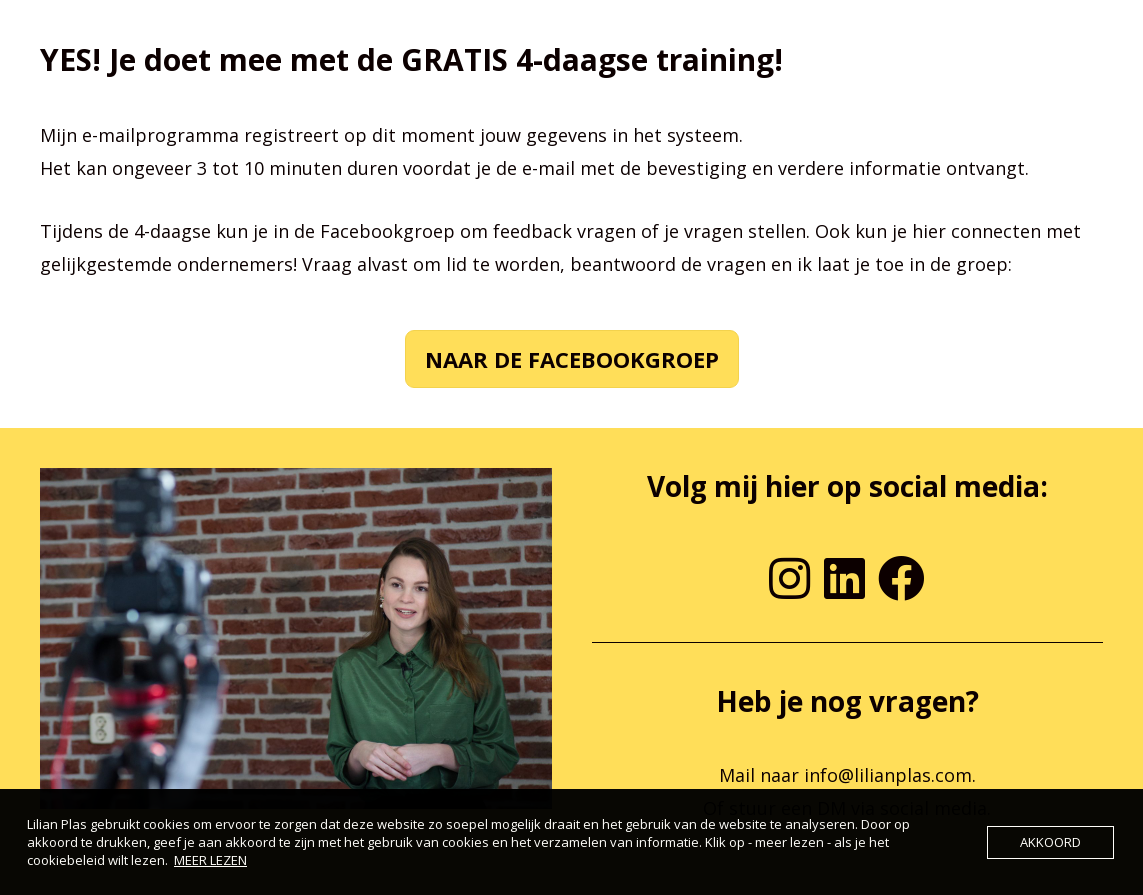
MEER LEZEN (210, 860)
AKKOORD (1050, 842)
